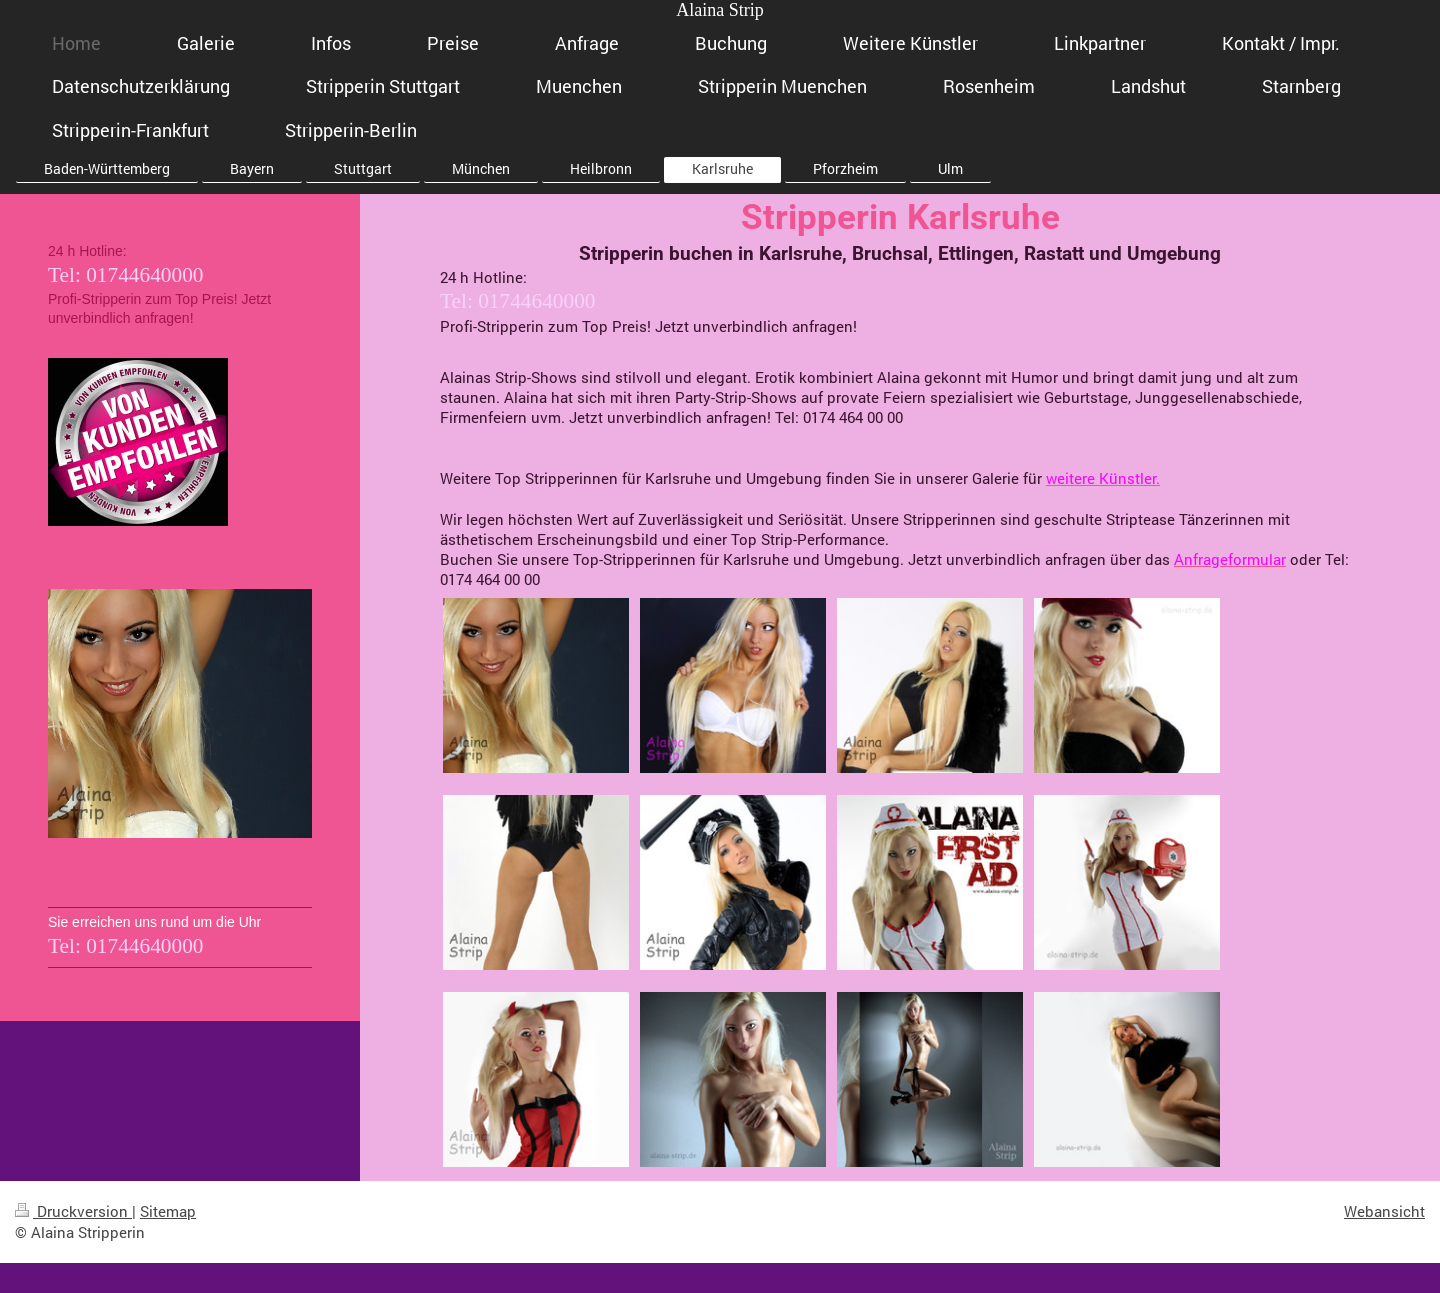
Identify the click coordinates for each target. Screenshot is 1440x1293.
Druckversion (73, 1211)
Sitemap (168, 1211)
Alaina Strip (720, 10)
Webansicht (1384, 1211)
